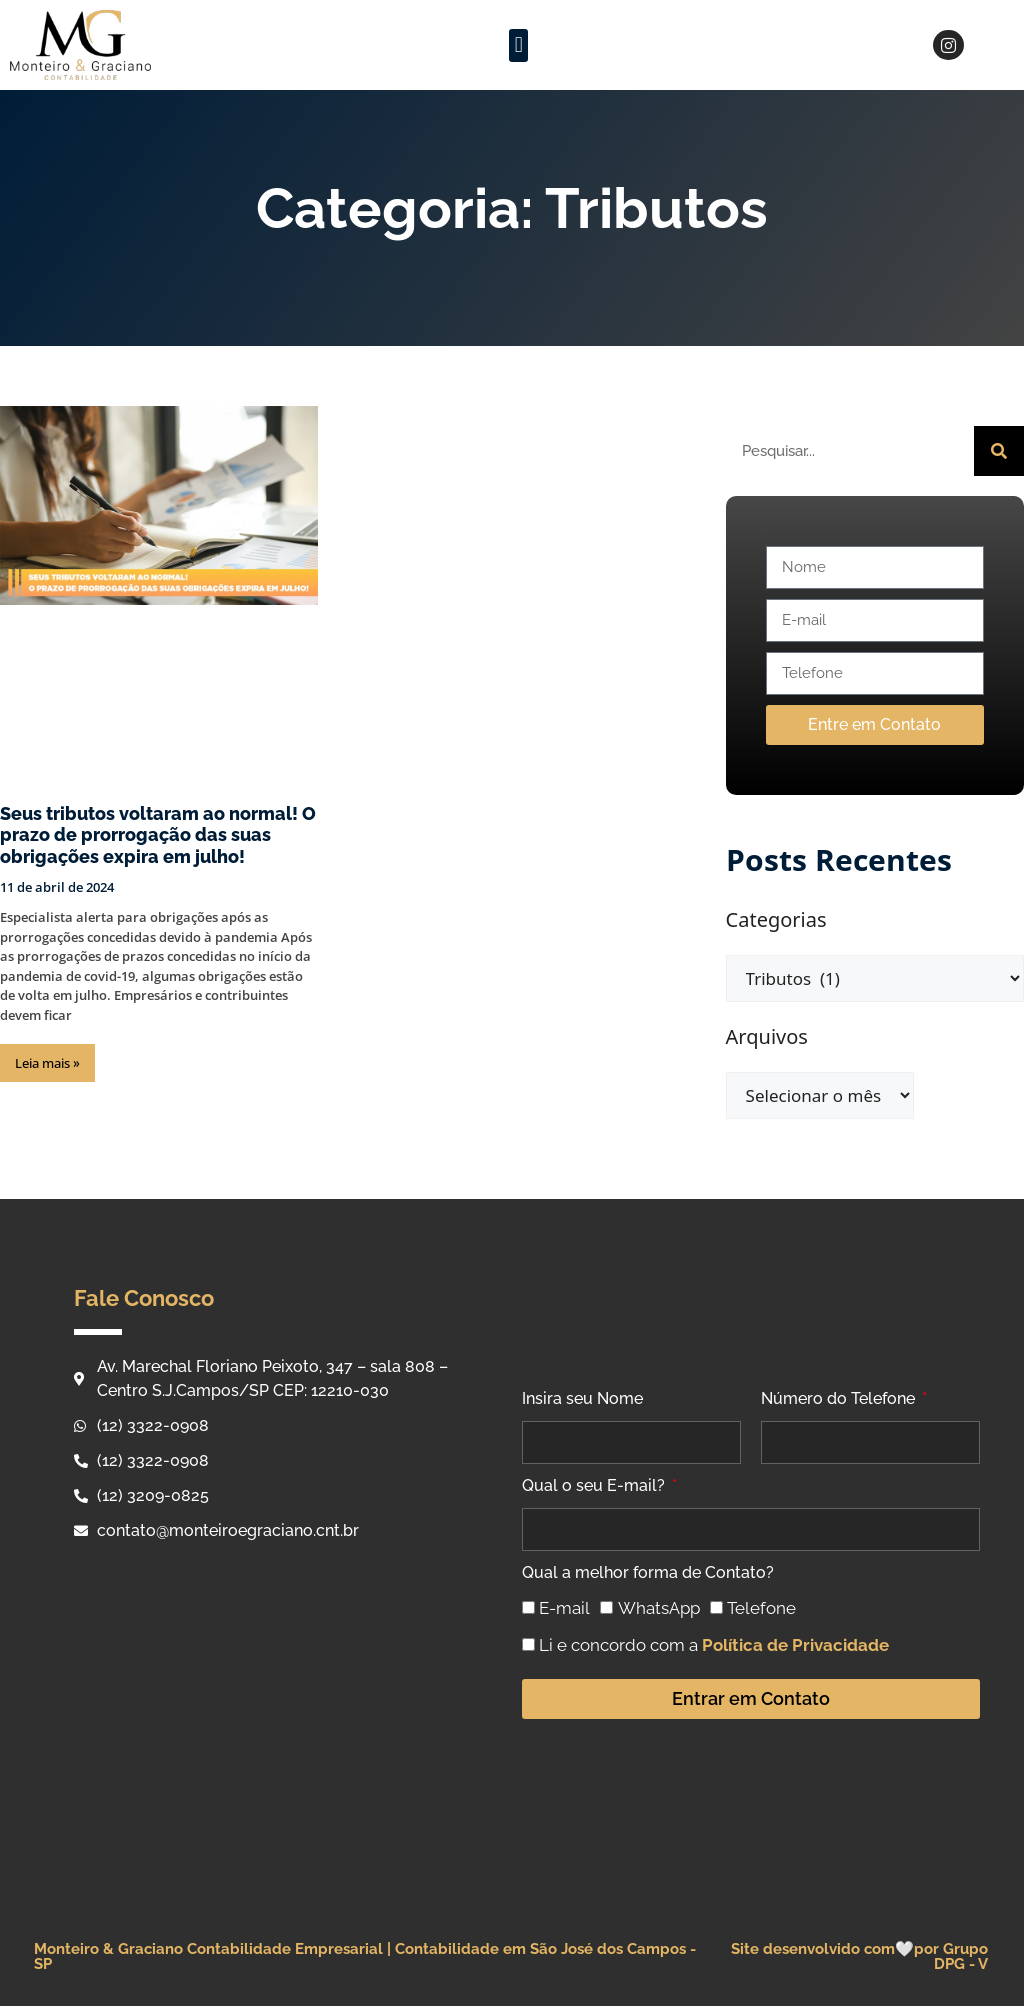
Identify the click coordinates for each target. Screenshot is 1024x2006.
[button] (518, 45)
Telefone (761, 1608)
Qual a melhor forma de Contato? (648, 1572)
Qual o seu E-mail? (595, 1485)
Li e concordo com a (714, 1645)
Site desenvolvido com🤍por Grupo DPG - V (859, 1956)
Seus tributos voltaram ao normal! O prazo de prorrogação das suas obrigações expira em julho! (158, 835)
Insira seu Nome (582, 1398)
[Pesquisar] (999, 451)
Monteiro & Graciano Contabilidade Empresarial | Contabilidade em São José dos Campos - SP (365, 1956)
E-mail (564, 1608)
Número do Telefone (840, 1398)
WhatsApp (659, 1608)
